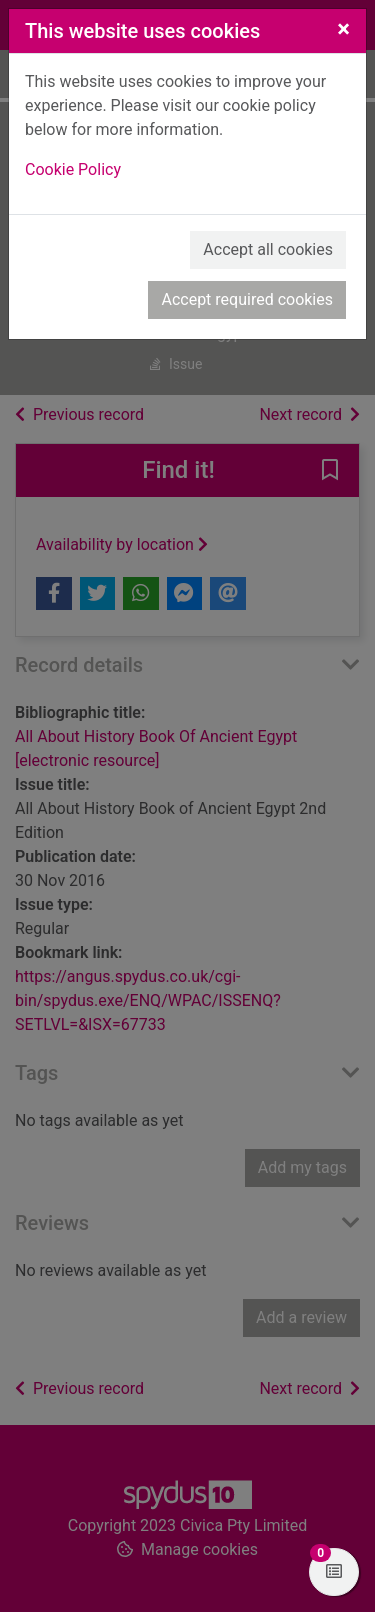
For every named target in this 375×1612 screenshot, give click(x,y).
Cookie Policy (73, 169)
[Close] (343, 29)
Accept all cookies (268, 249)
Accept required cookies (247, 299)
